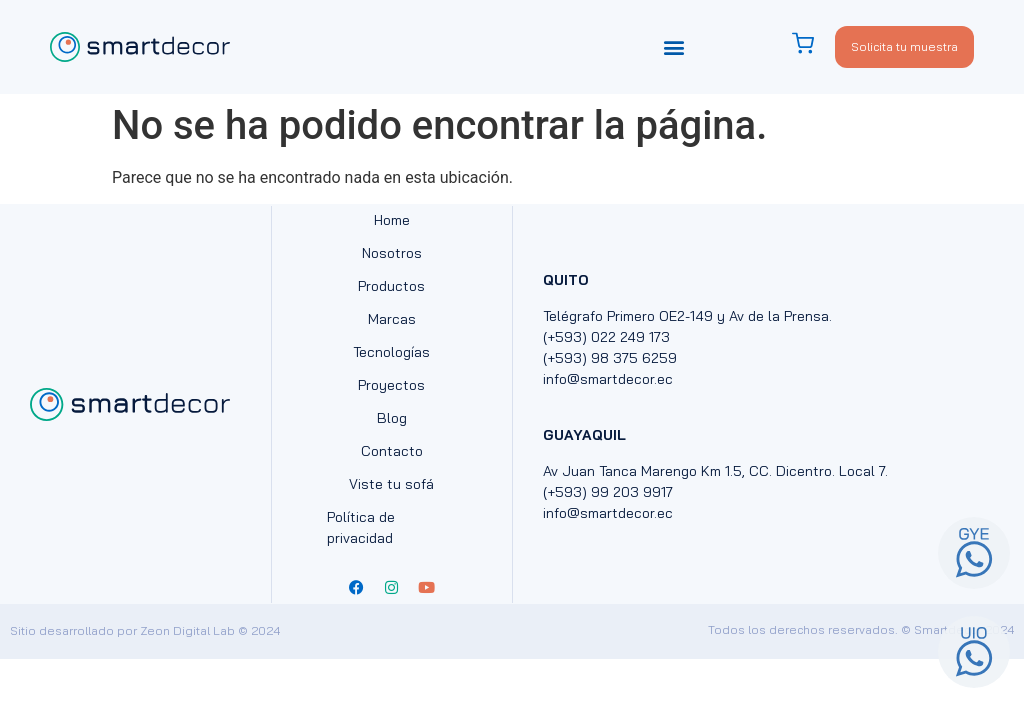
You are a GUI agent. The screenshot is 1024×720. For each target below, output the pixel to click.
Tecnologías (391, 352)
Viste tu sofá (391, 484)
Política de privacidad (361, 527)
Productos (391, 286)
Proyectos (391, 385)
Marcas (392, 319)
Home (392, 220)
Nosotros (392, 253)
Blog (392, 418)
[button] (674, 46)
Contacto (392, 451)
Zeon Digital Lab (187, 630)
